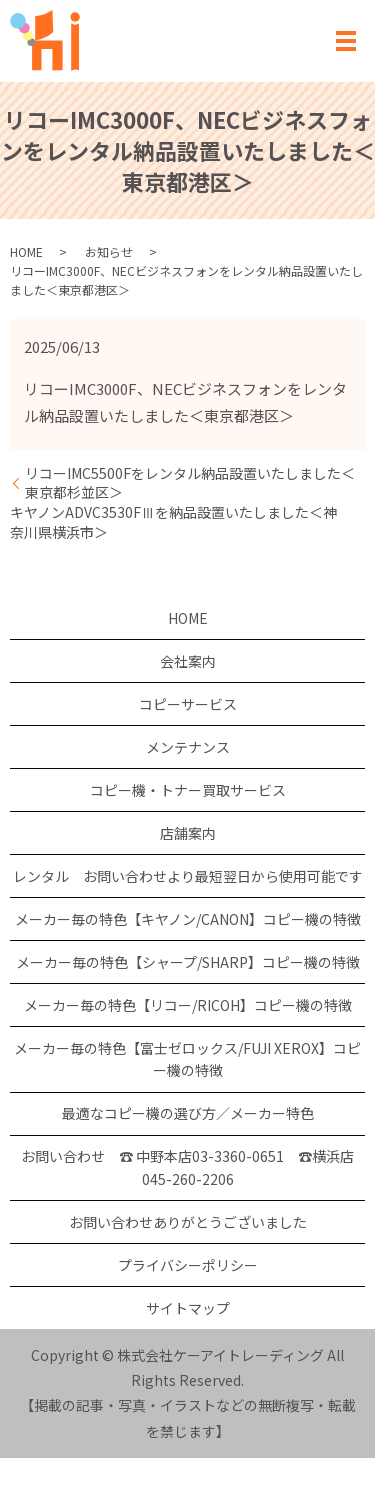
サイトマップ (188, 1308)
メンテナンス (188, 747)
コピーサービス (188, 704)
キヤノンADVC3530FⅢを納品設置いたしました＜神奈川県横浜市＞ (173, 522)
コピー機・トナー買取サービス (188, 790)
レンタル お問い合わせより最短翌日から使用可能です (188, 876)
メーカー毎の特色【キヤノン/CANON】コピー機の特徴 (188, 919)
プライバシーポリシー (188, 1265)
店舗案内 (188, 833)
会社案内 (188, 661)
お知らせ (109, 251)
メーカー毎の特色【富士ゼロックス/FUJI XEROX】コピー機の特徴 (187, 1059)
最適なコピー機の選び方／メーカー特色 (188, 1113)
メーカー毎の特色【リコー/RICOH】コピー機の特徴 (188, 1005)
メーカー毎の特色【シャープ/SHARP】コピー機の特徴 (188, 962)
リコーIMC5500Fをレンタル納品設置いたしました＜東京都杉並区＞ (190, 483)
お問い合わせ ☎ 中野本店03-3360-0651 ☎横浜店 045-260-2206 (187, 1167)
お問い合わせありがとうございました (188, 1222)
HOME (26, 251)
